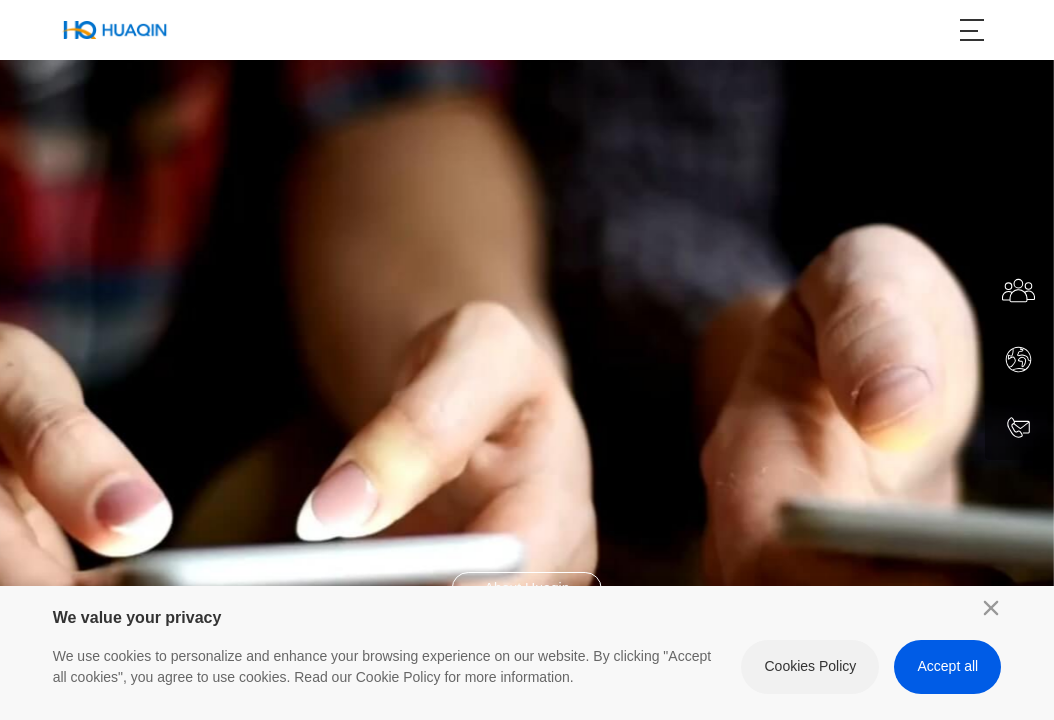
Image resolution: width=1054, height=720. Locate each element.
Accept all (948, 666)
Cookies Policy (810, 666)
